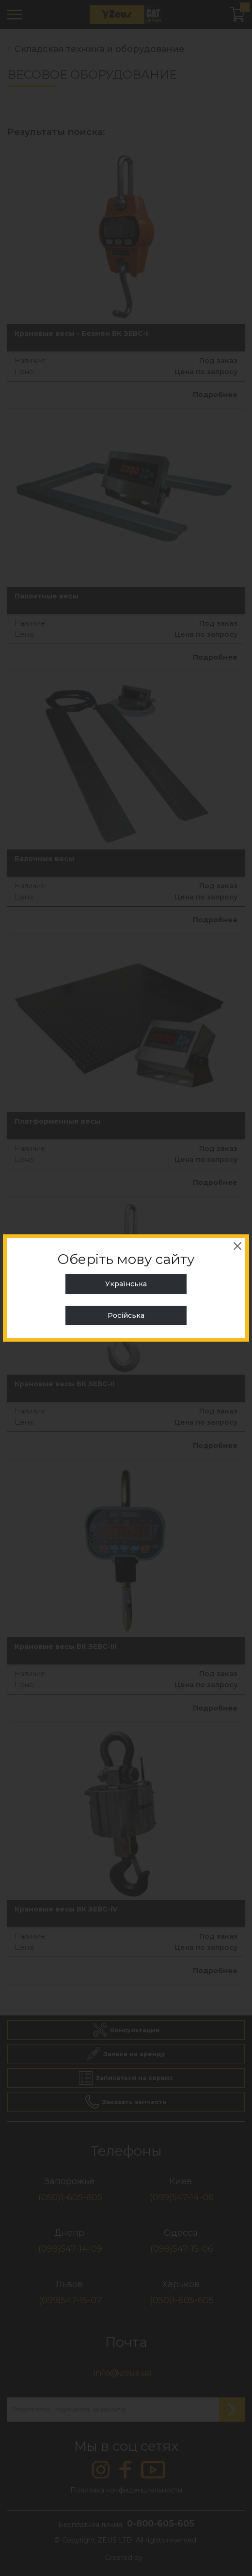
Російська (126, 1315)
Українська (126, 1284)
